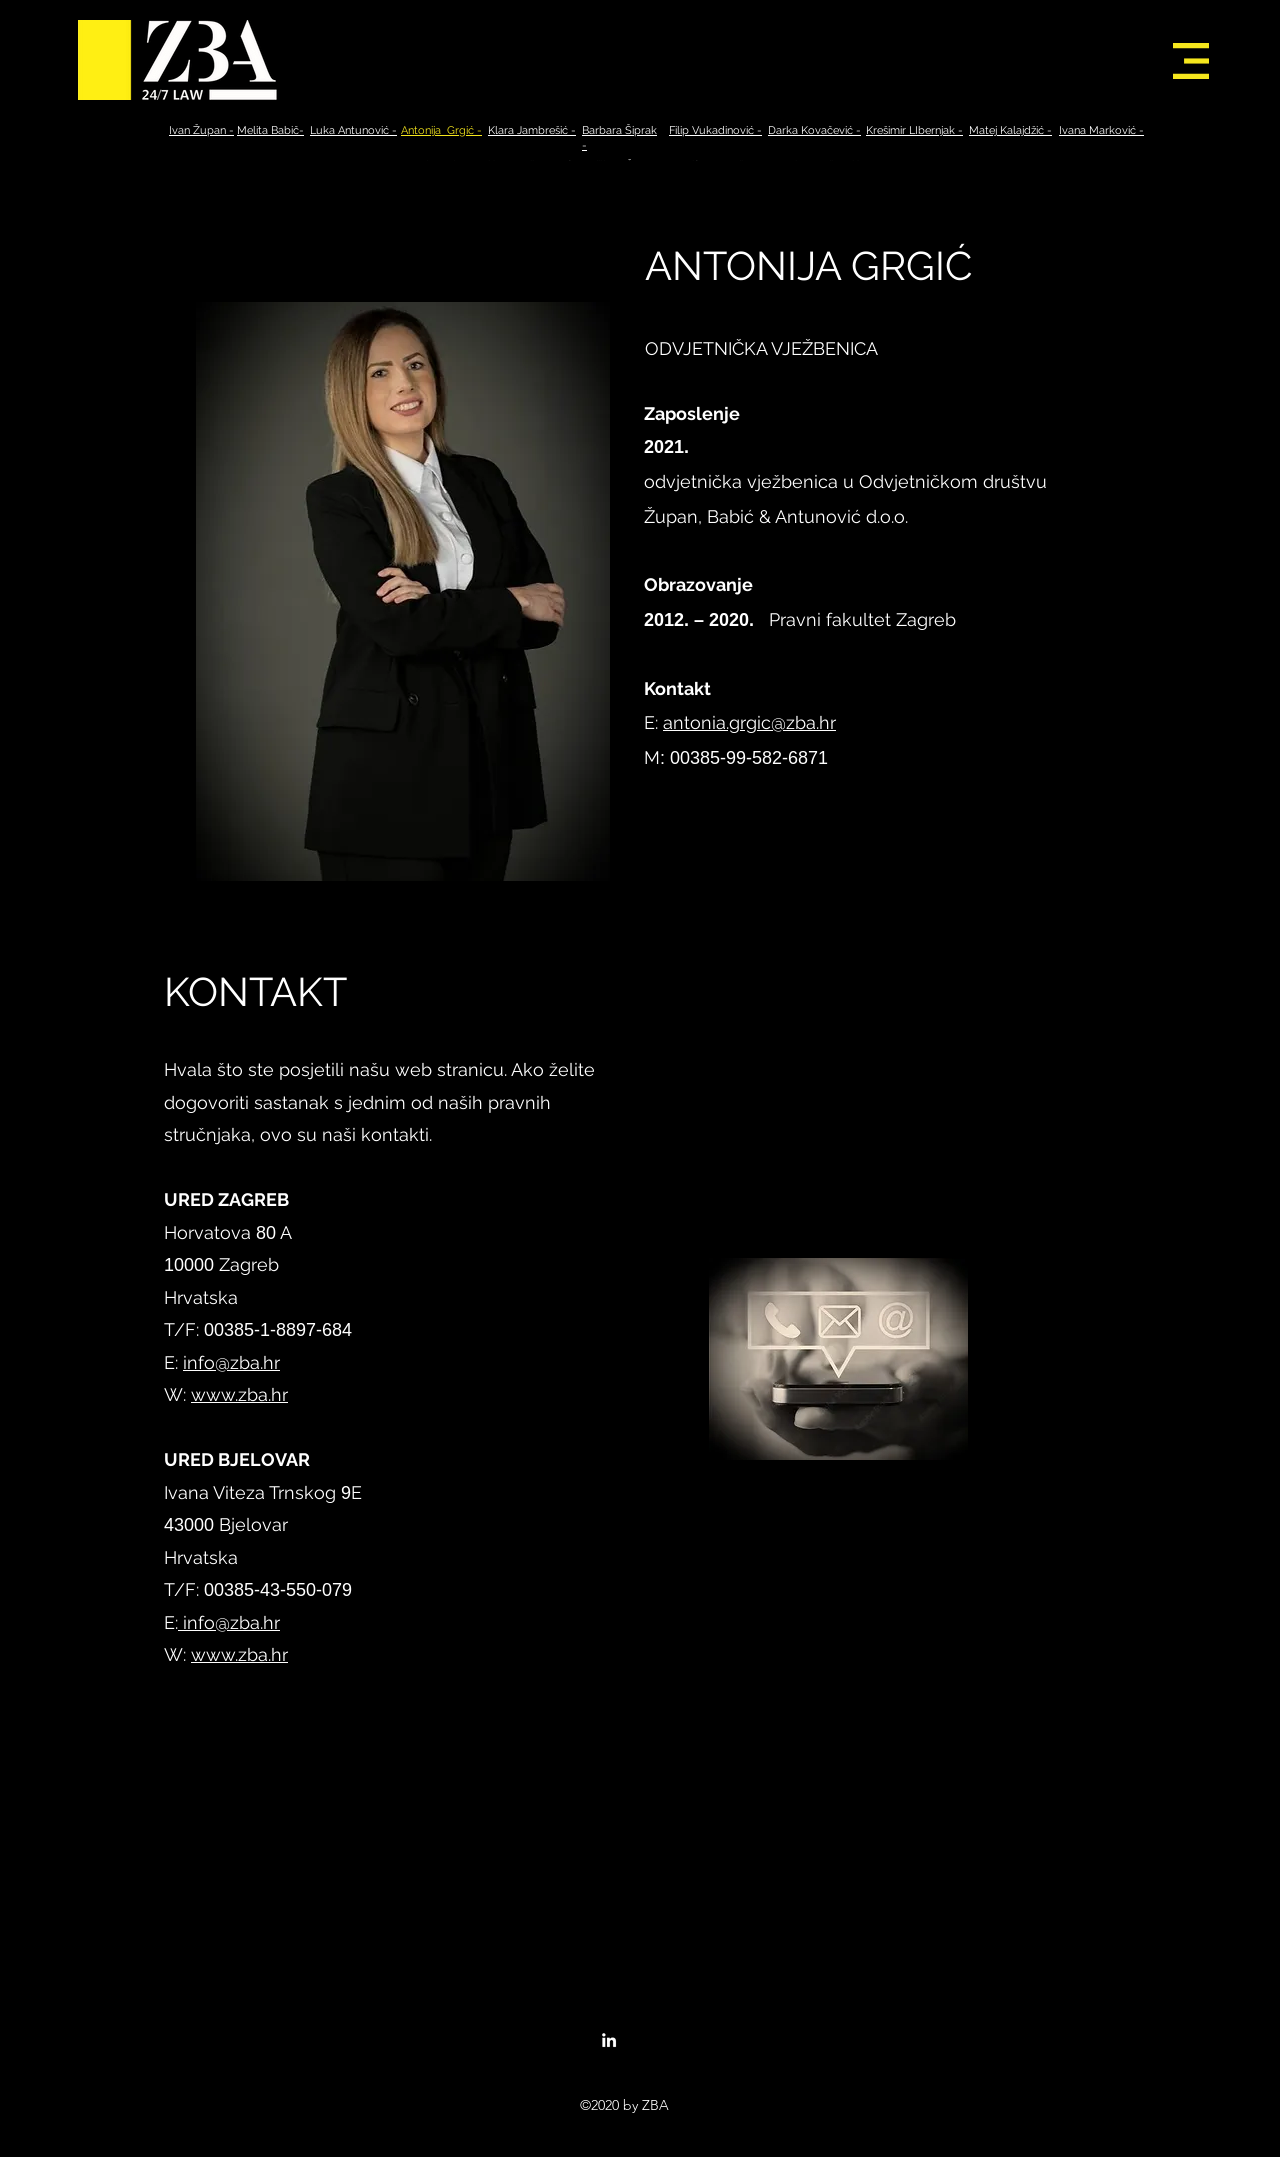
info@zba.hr (231, 1362)
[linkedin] (609, 2040)
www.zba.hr (239, 1394)
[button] (1191, 61)
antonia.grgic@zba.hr (749, 722)
